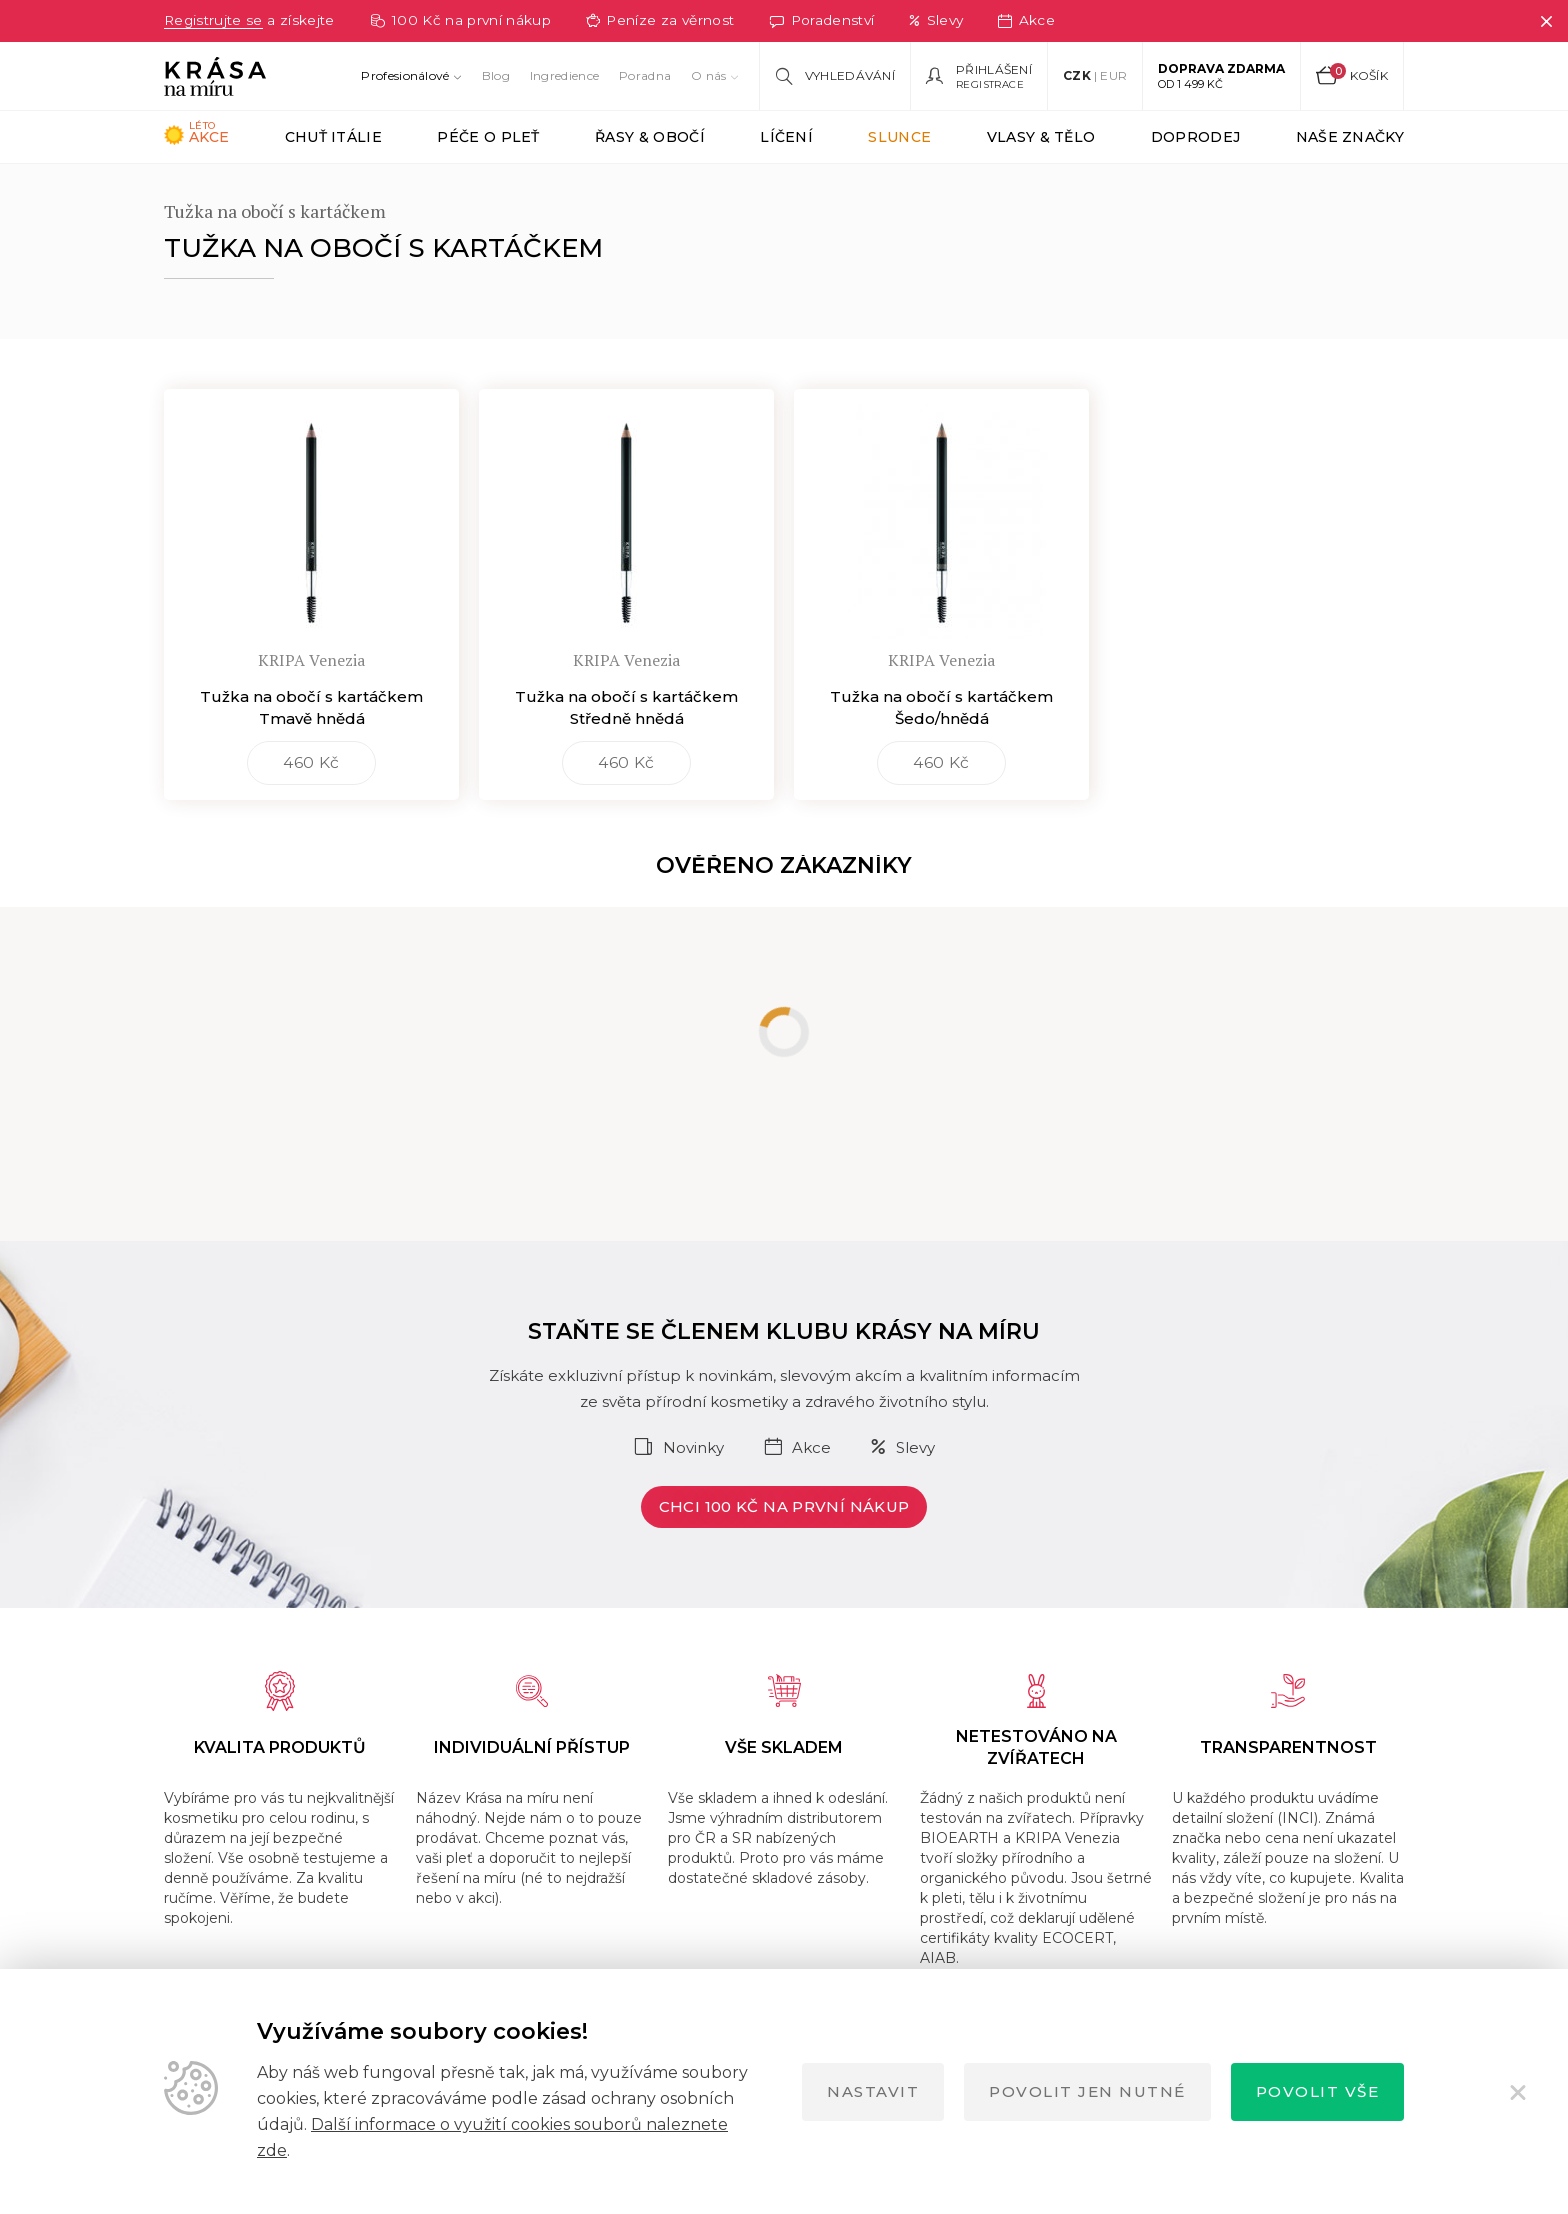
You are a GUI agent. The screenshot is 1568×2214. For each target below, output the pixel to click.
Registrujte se (218, 20)
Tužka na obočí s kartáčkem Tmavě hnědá (311, 750)
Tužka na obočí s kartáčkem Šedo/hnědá (941, 750)
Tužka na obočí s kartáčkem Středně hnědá (626, 750)
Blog (496, 75)
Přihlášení (994, 70)
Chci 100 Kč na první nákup (784, 1549)
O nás (709, 75)
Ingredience (564, 75)
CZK (1077, 75)
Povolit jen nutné (1087, 2091)
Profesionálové (405, 75)
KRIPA (317, 189)
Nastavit (873, 2091)
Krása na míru (211, 189)
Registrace (990, 84)
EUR (1113, 75)
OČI (389, 189)
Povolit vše (1318, 2091)
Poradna (645, 75)
